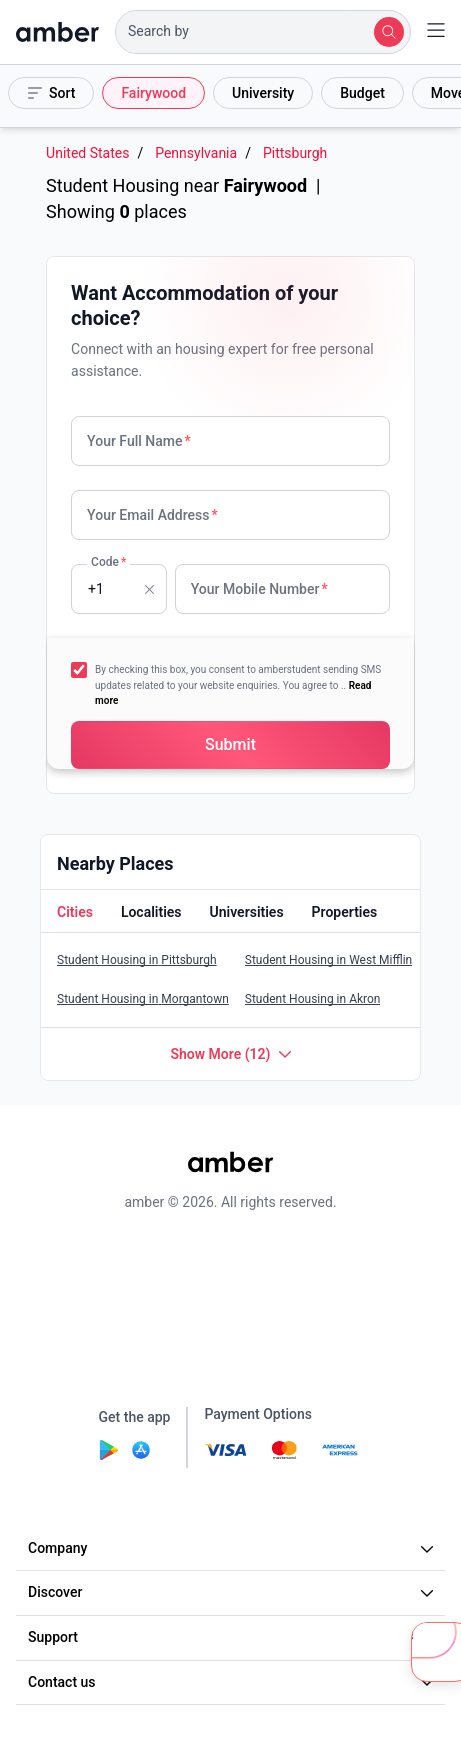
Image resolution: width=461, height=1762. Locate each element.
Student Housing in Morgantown (143, 999)
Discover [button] (233, 1592)
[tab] (73, 914)
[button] (263, 32)
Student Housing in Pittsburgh (137, 960)
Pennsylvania (196, 153)
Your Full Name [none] (139, 441)
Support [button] (233, 1637)
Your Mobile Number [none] (259, 589)
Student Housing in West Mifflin (328, 960)
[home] (57, 32)
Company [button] (233, 1548)
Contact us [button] (233, 1682)
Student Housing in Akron (313, 999)
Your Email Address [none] (152, 515)
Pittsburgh (295, 153)
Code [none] (108, 562)
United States (87, 153)
